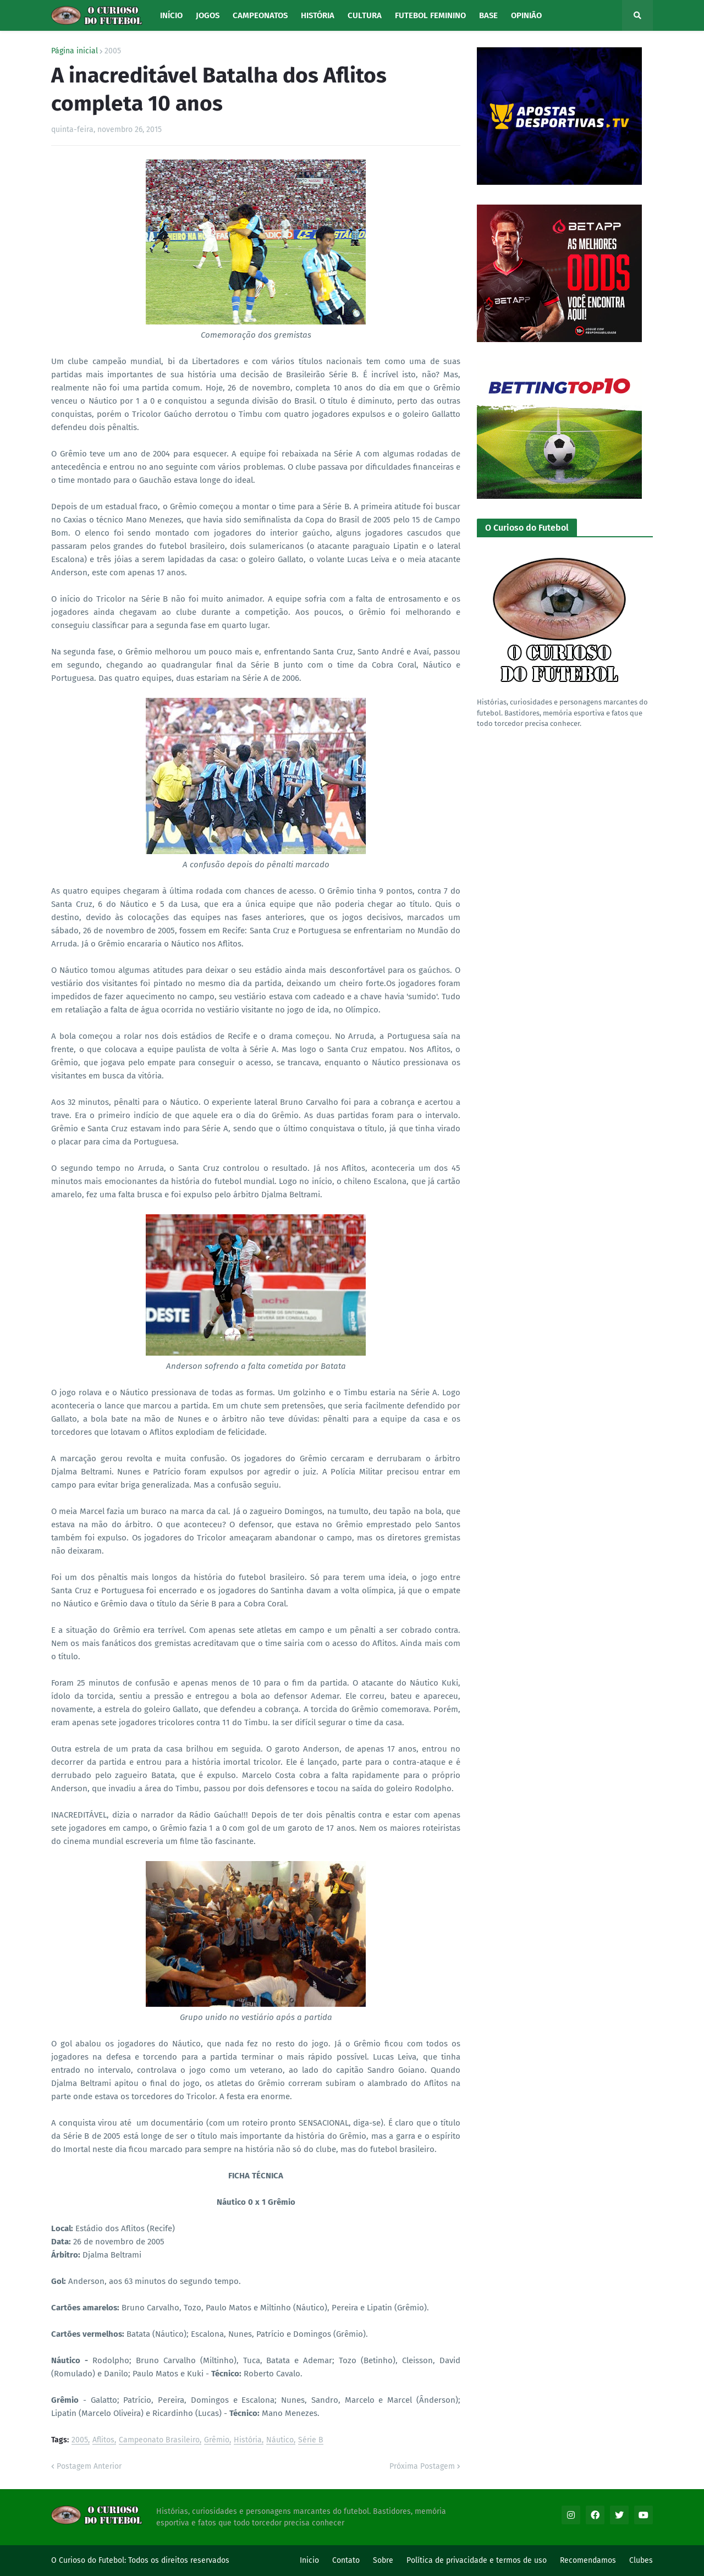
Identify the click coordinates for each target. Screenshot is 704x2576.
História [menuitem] (317, 15)
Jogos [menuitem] (207, 15)
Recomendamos (588, 2560)
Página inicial (74, 51)
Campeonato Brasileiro (159, 2440)
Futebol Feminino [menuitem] (430, 15)
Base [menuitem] (488, 15)
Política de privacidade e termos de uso (476, 2560)
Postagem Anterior (89, 2466)
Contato (346, 2560)
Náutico (280, 2440)
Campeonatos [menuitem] (260, 15)
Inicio (309, 2560)
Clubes (641, 2560)
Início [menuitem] (171, 15)
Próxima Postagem (422, 2466)
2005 (113, 51)
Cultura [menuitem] (365, 15)
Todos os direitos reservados (178, 2560)
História (248, 2440)
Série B (310, 2440)
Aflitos (103, 2440)
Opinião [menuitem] (526, 15)
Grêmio (216, 2440)
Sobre (383, 2560)
